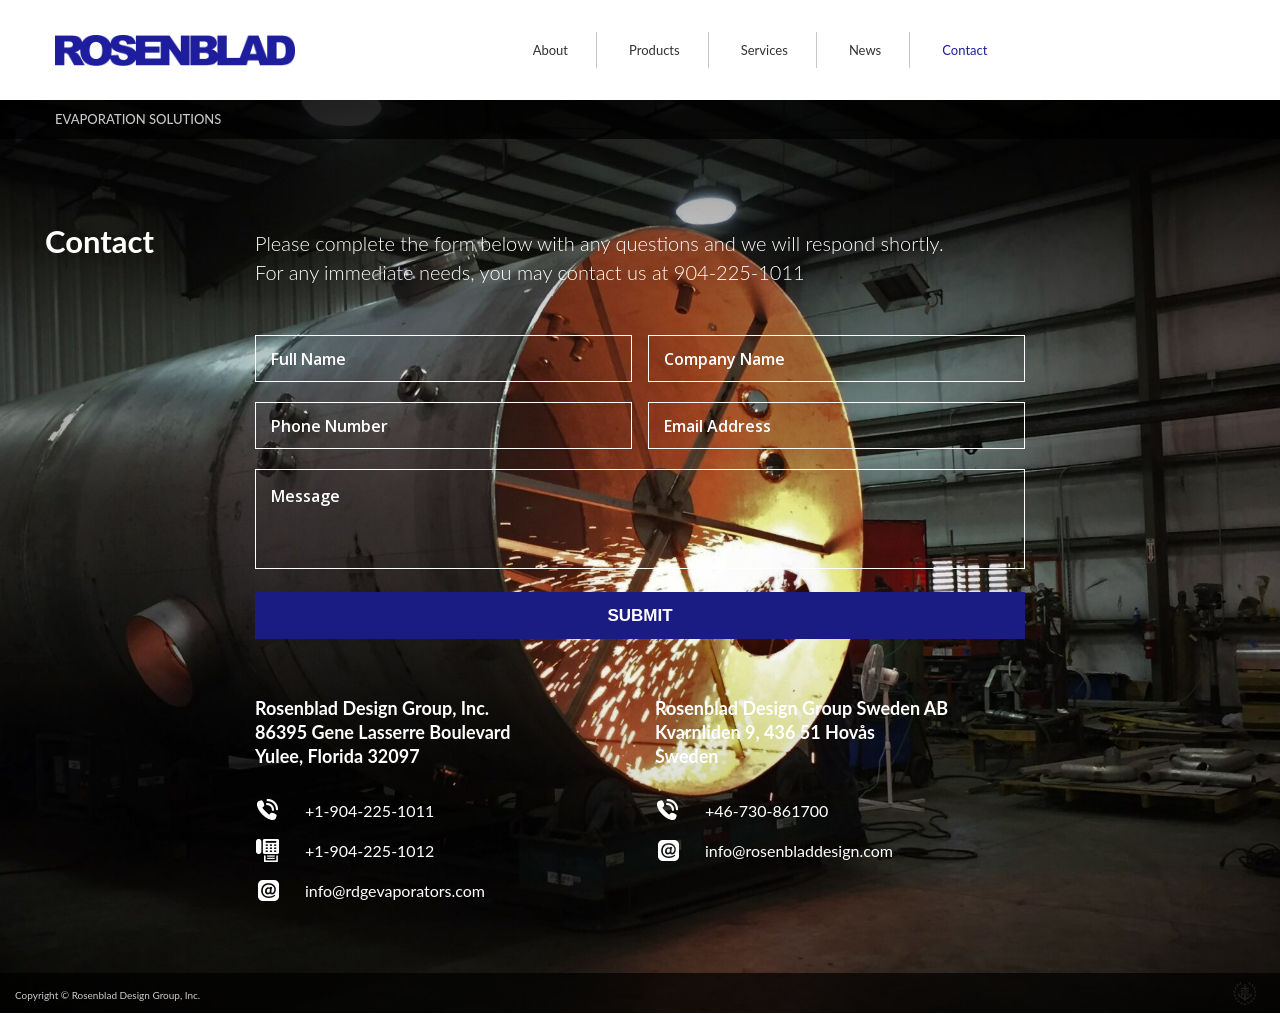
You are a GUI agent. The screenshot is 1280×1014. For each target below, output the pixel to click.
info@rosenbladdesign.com (799, 850)
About (550, 50)
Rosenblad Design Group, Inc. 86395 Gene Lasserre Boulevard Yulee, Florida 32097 (383, 732)
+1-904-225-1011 (369, 810)
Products (654, 50)
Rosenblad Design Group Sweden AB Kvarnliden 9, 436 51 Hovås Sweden (801, 732)
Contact (964, 50)
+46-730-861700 (766, 810)
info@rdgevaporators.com (395, 890)
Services (764, 50)
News (865, 50)
